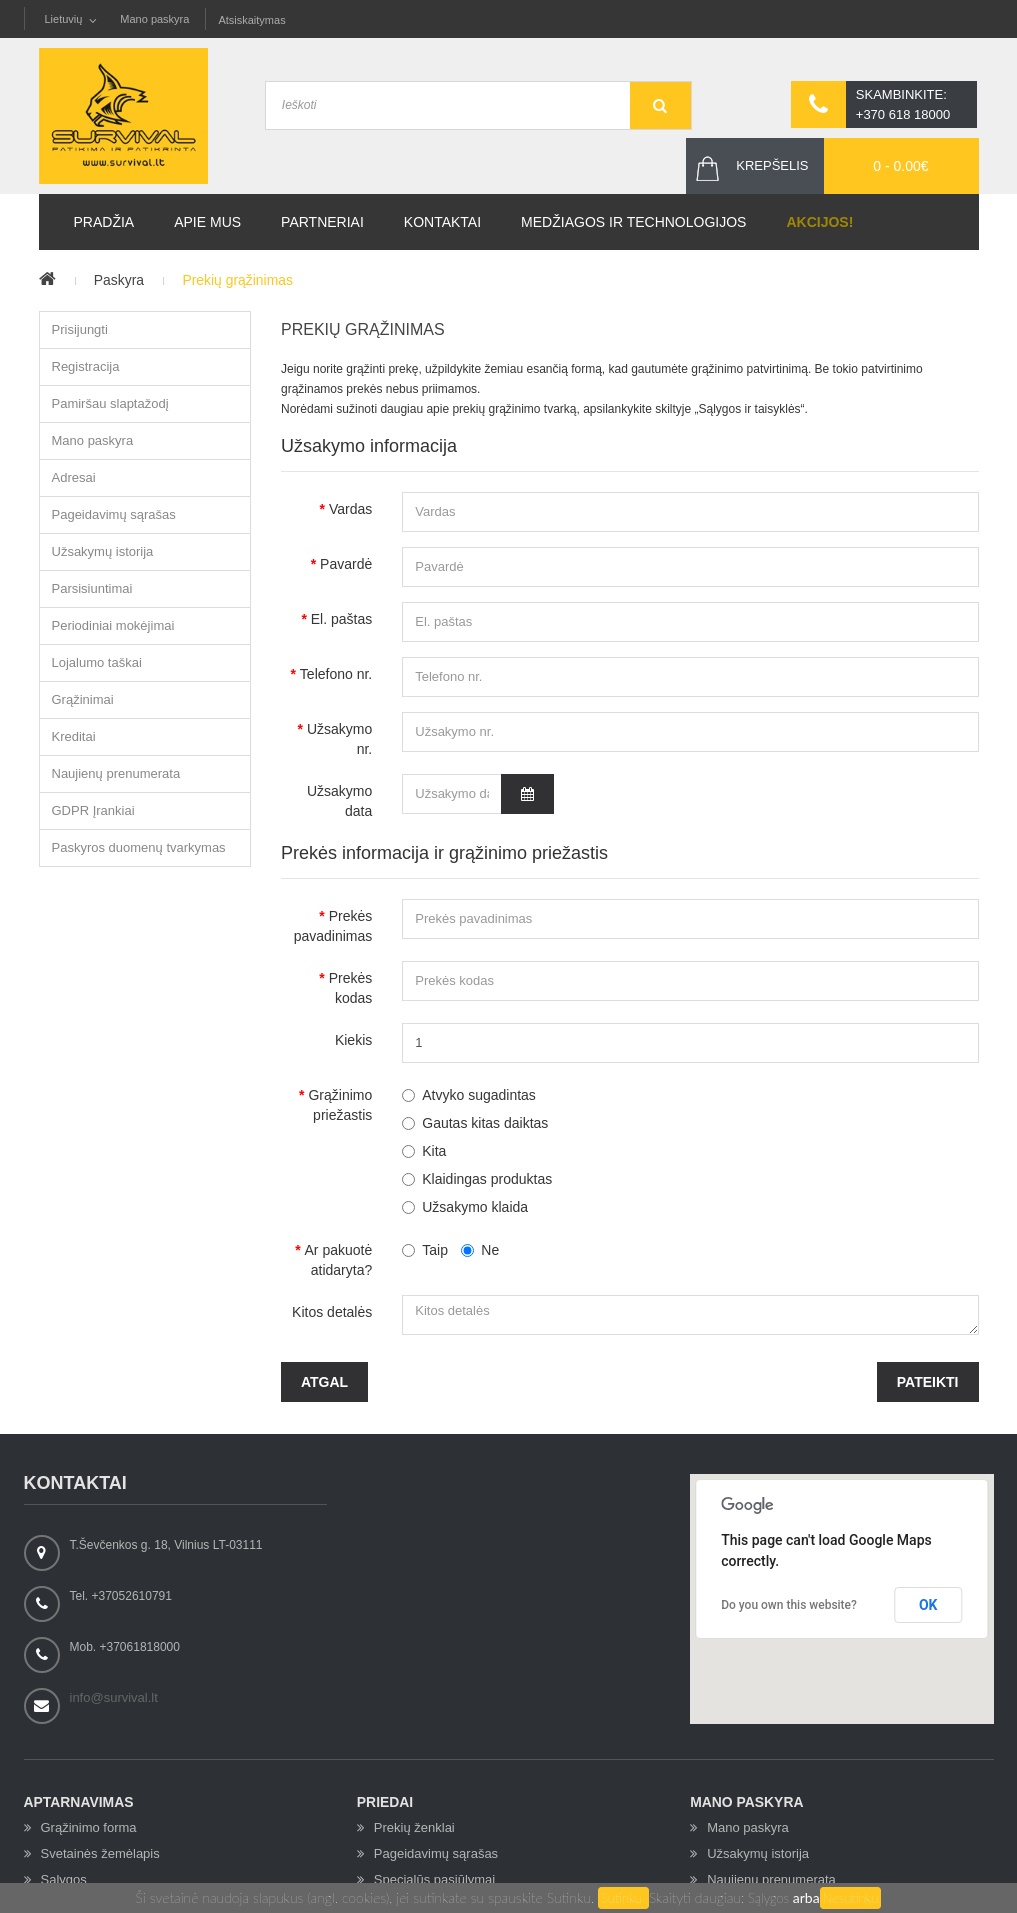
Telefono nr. (336, 674)
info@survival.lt (114, 1697)
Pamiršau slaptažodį (110, 404)
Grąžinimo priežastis (340, 1105)
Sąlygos (770, 1898)
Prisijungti (80, 330)
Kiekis (353, 1040)
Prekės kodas (351, 988)
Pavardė (346, 564)
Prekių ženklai (414, 1827)
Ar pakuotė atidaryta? (339, 1260)
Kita (434, 1151)
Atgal (324, 1382)
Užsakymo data (339, 801)
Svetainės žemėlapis (100, 1853)
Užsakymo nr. (339, 739)
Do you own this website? (789, 1605)
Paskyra (119, 281)
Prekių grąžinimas (238, 281)
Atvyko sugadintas (479, 1095)
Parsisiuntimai (92, 589)
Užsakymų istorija (103, 552)
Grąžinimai (83, 700)
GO (660, 105)
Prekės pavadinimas (333, 926)
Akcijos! (819, 223)
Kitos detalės (332, 1312)
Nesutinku (851, 1898)
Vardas (350, 509)
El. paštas (341, 619)
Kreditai (74, 737)
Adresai (74, 478)
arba (806, 1897)
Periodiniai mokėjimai (113, 626)
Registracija (86, 367)
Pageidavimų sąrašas (114, 515)
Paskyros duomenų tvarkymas (139, 848)
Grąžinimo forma (89, 1827)
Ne (480, 1250)
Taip (425, 1250)
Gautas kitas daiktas (485, 1123)
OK (928, 1605)
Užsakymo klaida (475, 1207)
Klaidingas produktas (487, 1179)
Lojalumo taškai (97, 663)
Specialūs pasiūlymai (434, 1879)
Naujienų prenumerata (116, 774)
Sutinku (623, 1898)
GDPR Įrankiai (93, 811)
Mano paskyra (154, 19)
